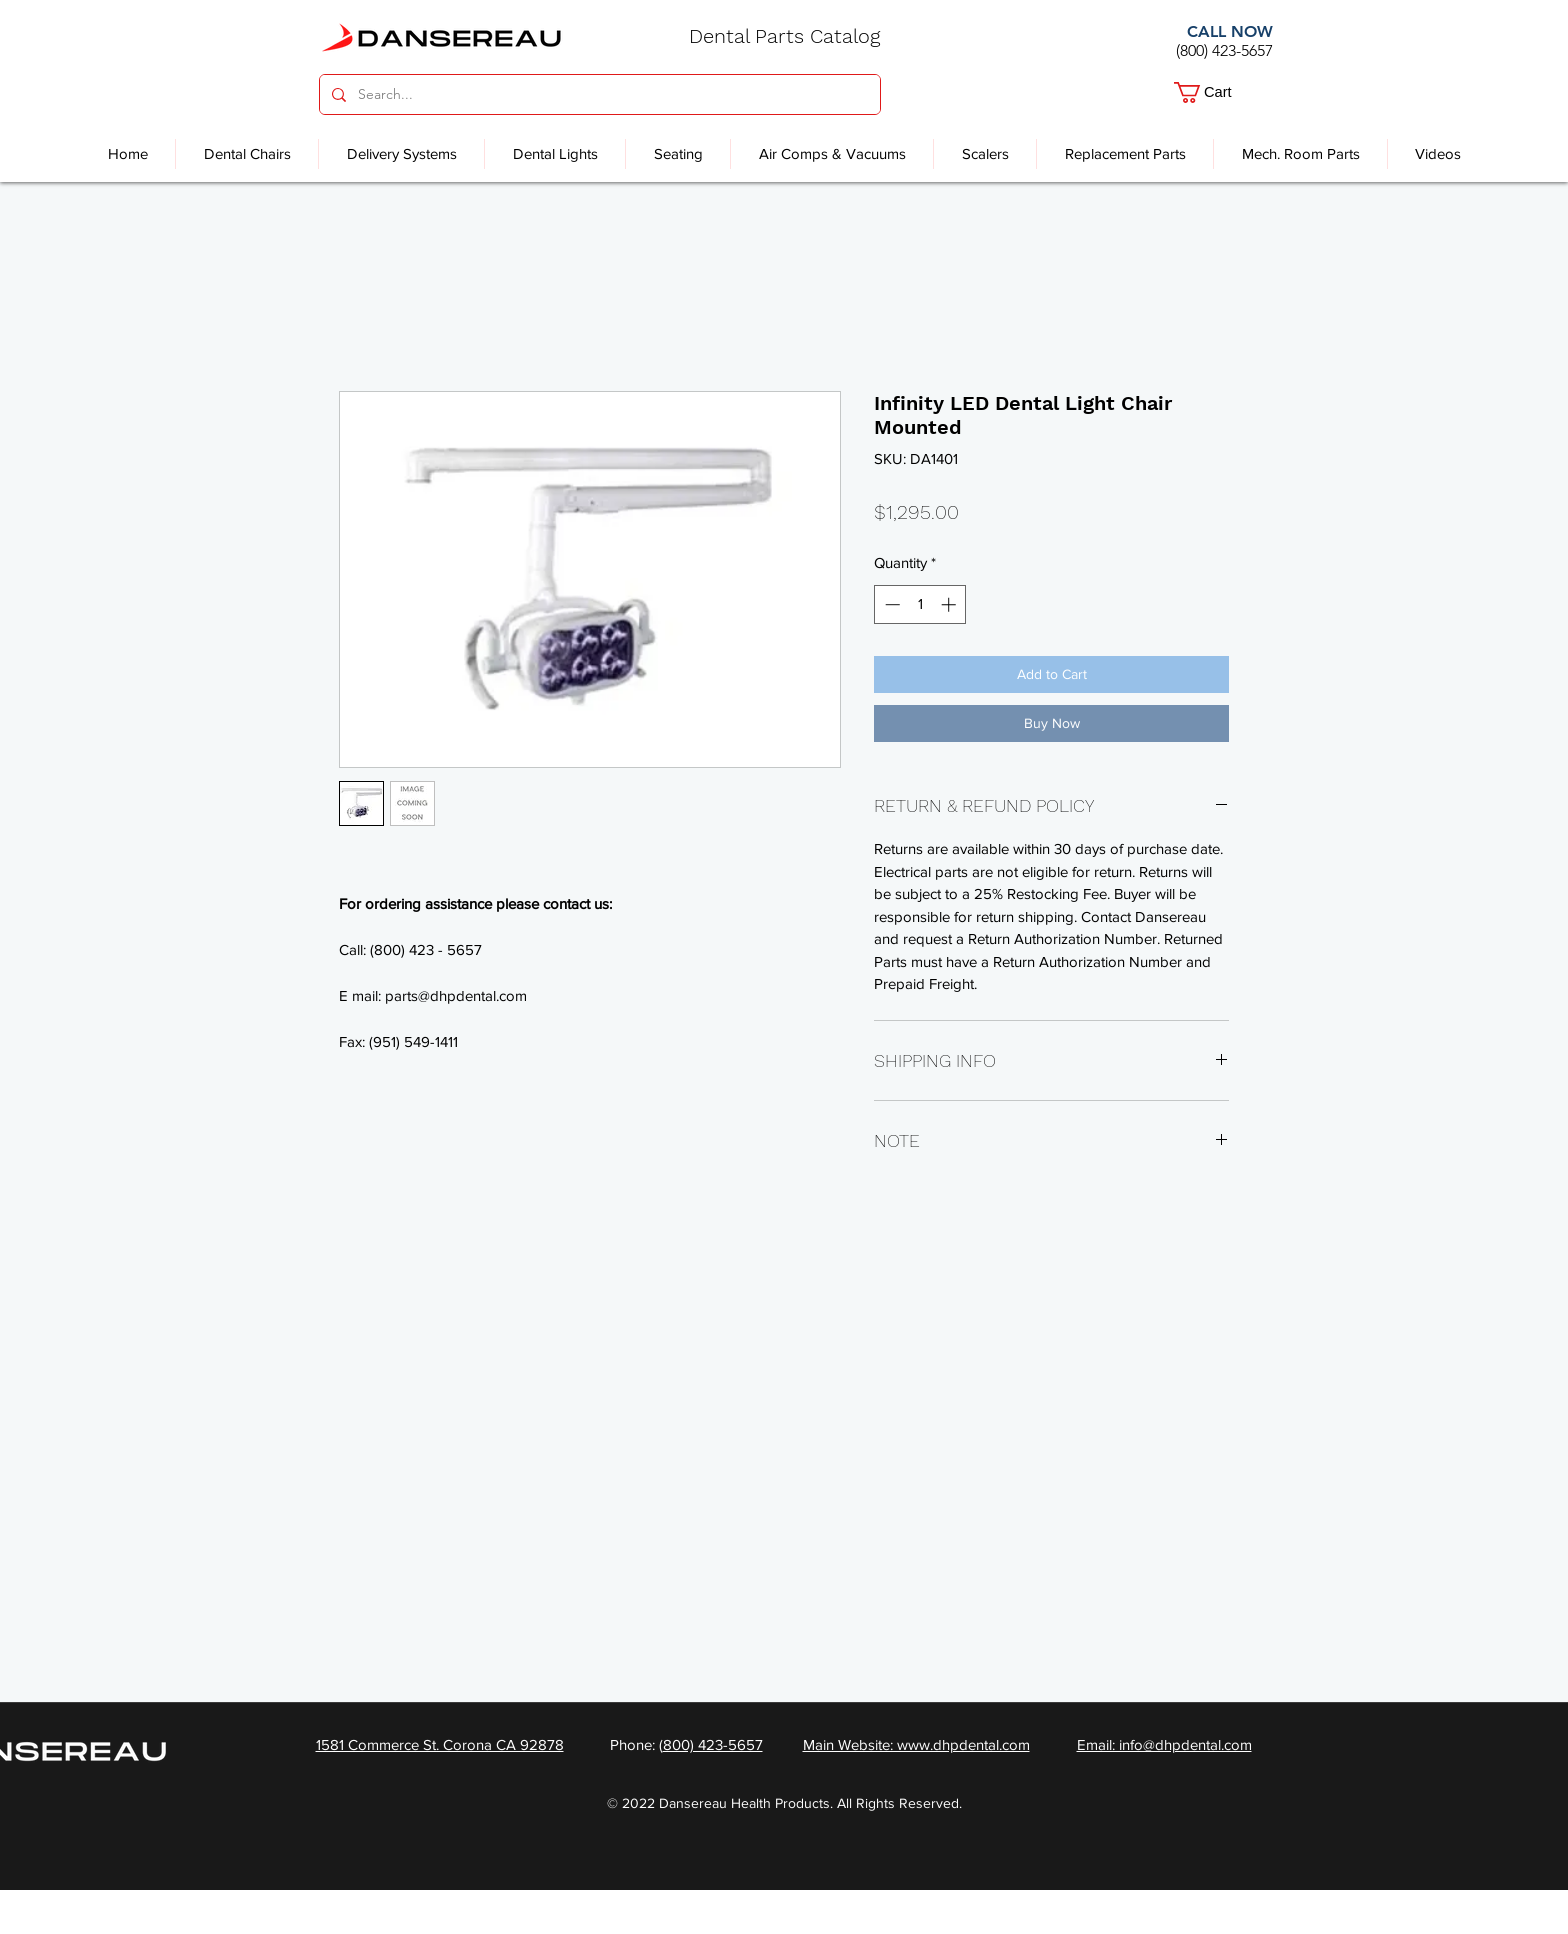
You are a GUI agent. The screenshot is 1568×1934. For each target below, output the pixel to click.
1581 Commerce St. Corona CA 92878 (440, 1744)
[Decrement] (890, 604)
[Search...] (598, 94)
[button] (1217, 92)
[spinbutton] (920, 604)
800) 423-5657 (713, 1744)
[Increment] (950, 604)
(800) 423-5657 (1224, 50)
